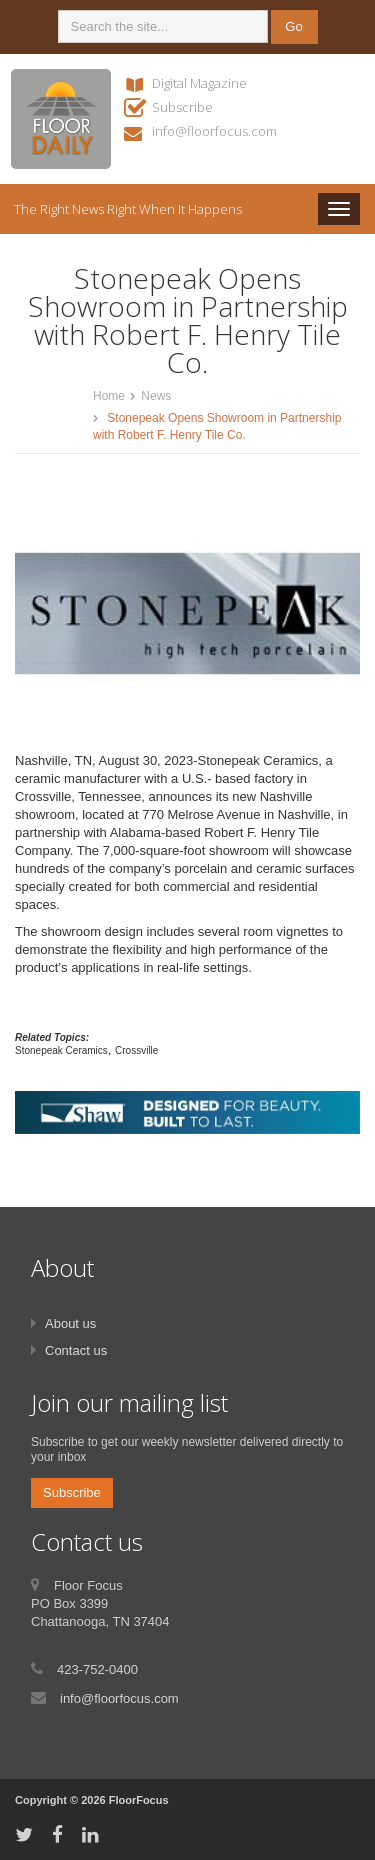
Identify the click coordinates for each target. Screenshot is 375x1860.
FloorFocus (139, 1800)
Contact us (76, 1350)
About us (70, 1323)
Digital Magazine (199, 83)
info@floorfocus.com (214, 131)
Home (109, 396)
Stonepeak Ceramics (61, 1050)
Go (293, 26)
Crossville (136, 1050)
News (156, 396)
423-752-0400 (97, 1669)
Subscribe (182, 107)
